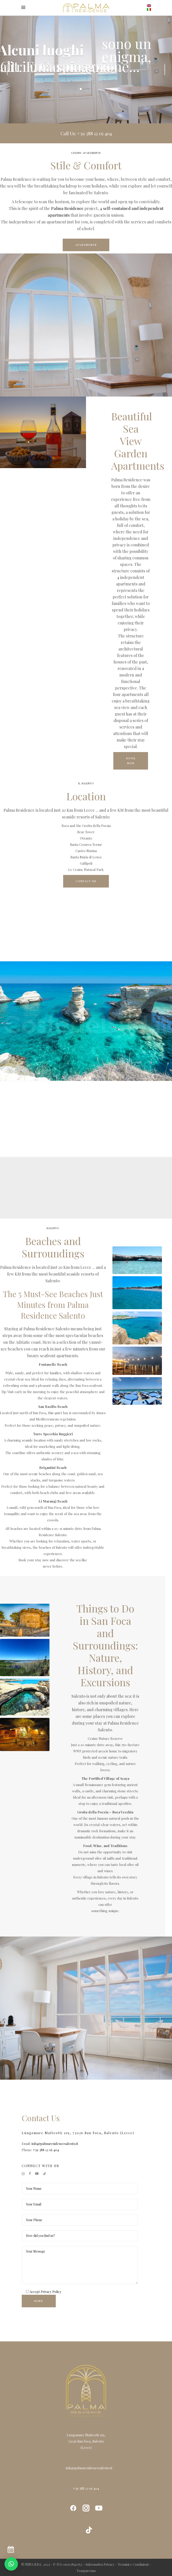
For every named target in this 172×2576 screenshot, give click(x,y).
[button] (11, 2564)
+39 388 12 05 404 (94, 133)
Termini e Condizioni (133, 2564)
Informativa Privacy (100, 2564)
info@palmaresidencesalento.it (55, 2143)
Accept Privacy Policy (45, 2291)
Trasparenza (86, 2570)
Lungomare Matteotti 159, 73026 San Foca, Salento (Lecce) (78, 2133)
